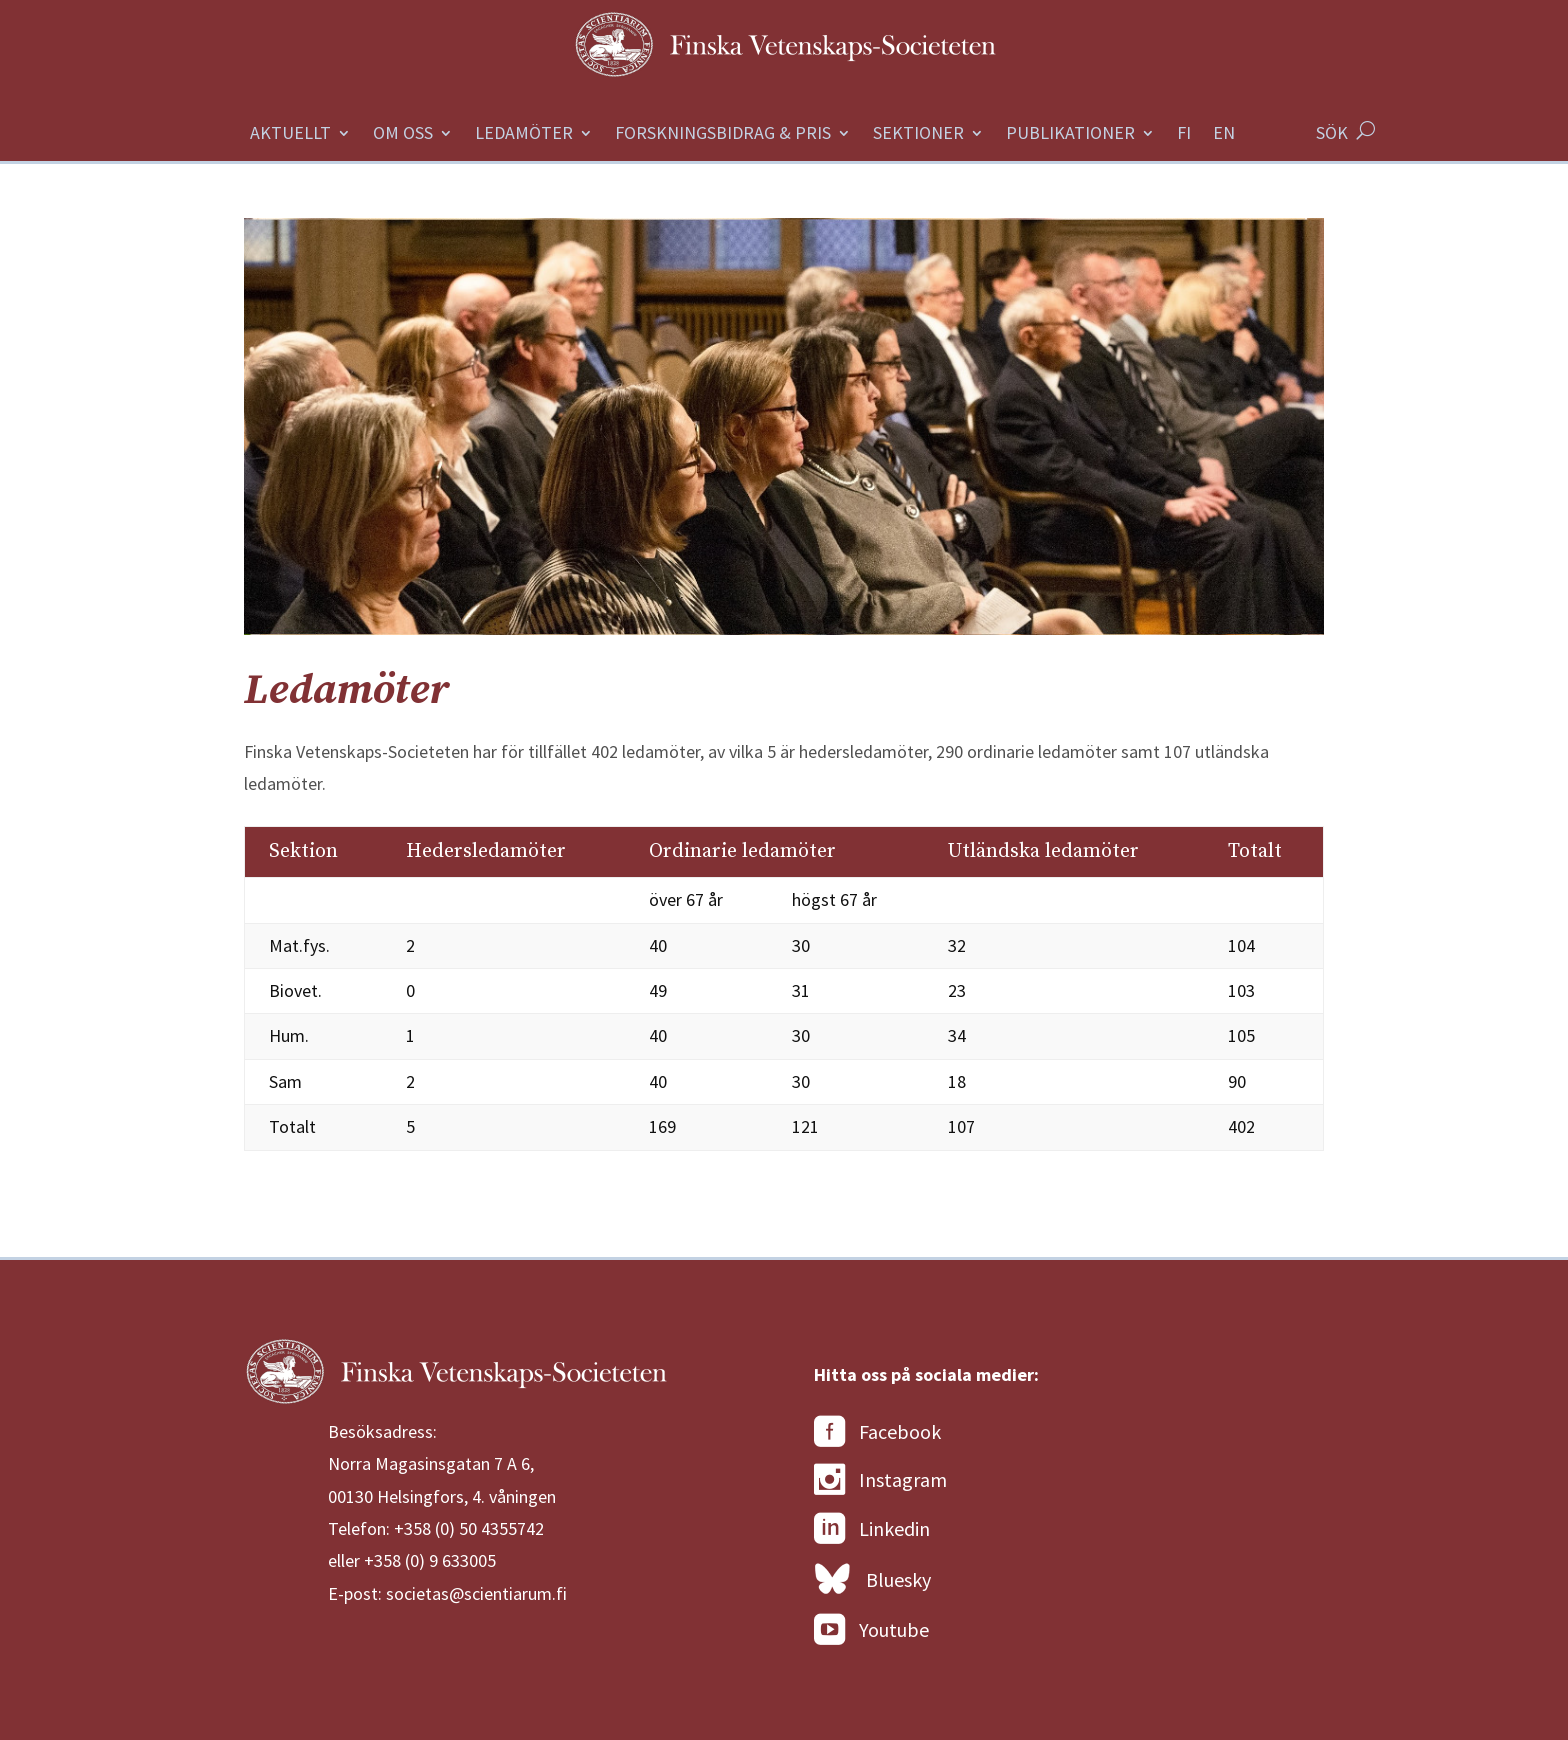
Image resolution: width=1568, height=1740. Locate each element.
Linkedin (872, 1529)
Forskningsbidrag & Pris (723, 135)
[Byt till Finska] (1184, 144)
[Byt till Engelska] (1224, 144)
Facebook (877, 1432)
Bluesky (872, 1579)
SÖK (1332, 132)
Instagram (880, 1480)
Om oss (403, 135)
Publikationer (1070, 135)
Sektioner (918, 135)
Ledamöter (524, 135)
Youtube (871, 1630)
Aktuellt (290, 135)
